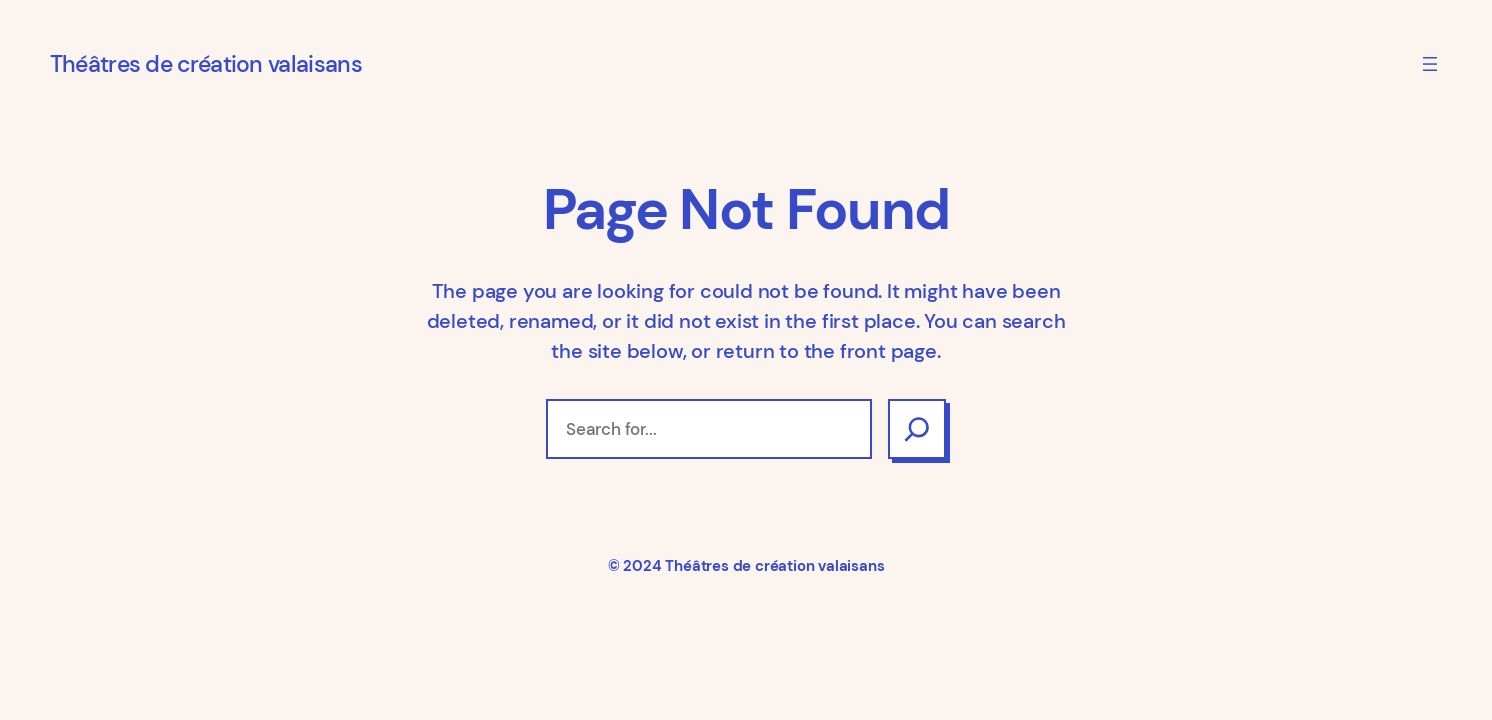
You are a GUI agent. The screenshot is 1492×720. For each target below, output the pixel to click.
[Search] (917, 429)
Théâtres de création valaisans (206, 64)
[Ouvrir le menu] (1430, 64)
